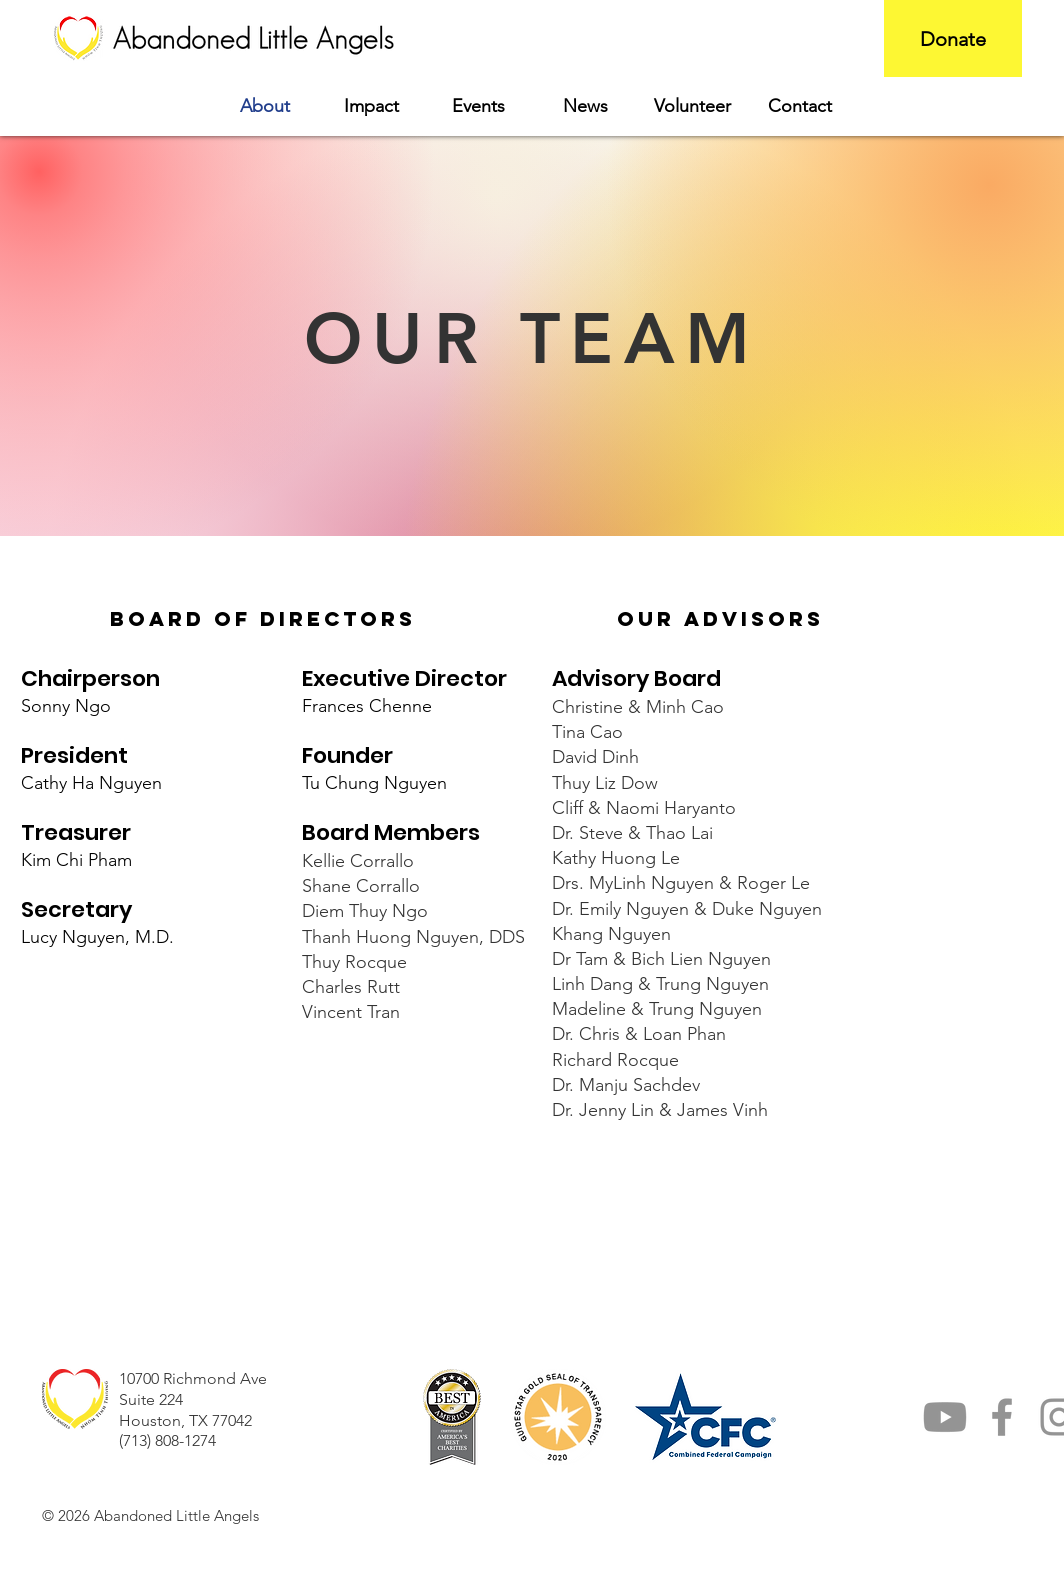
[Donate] (953, 38)
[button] (371, 106)
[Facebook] (1002, 1417)
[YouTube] (945, 1417)
